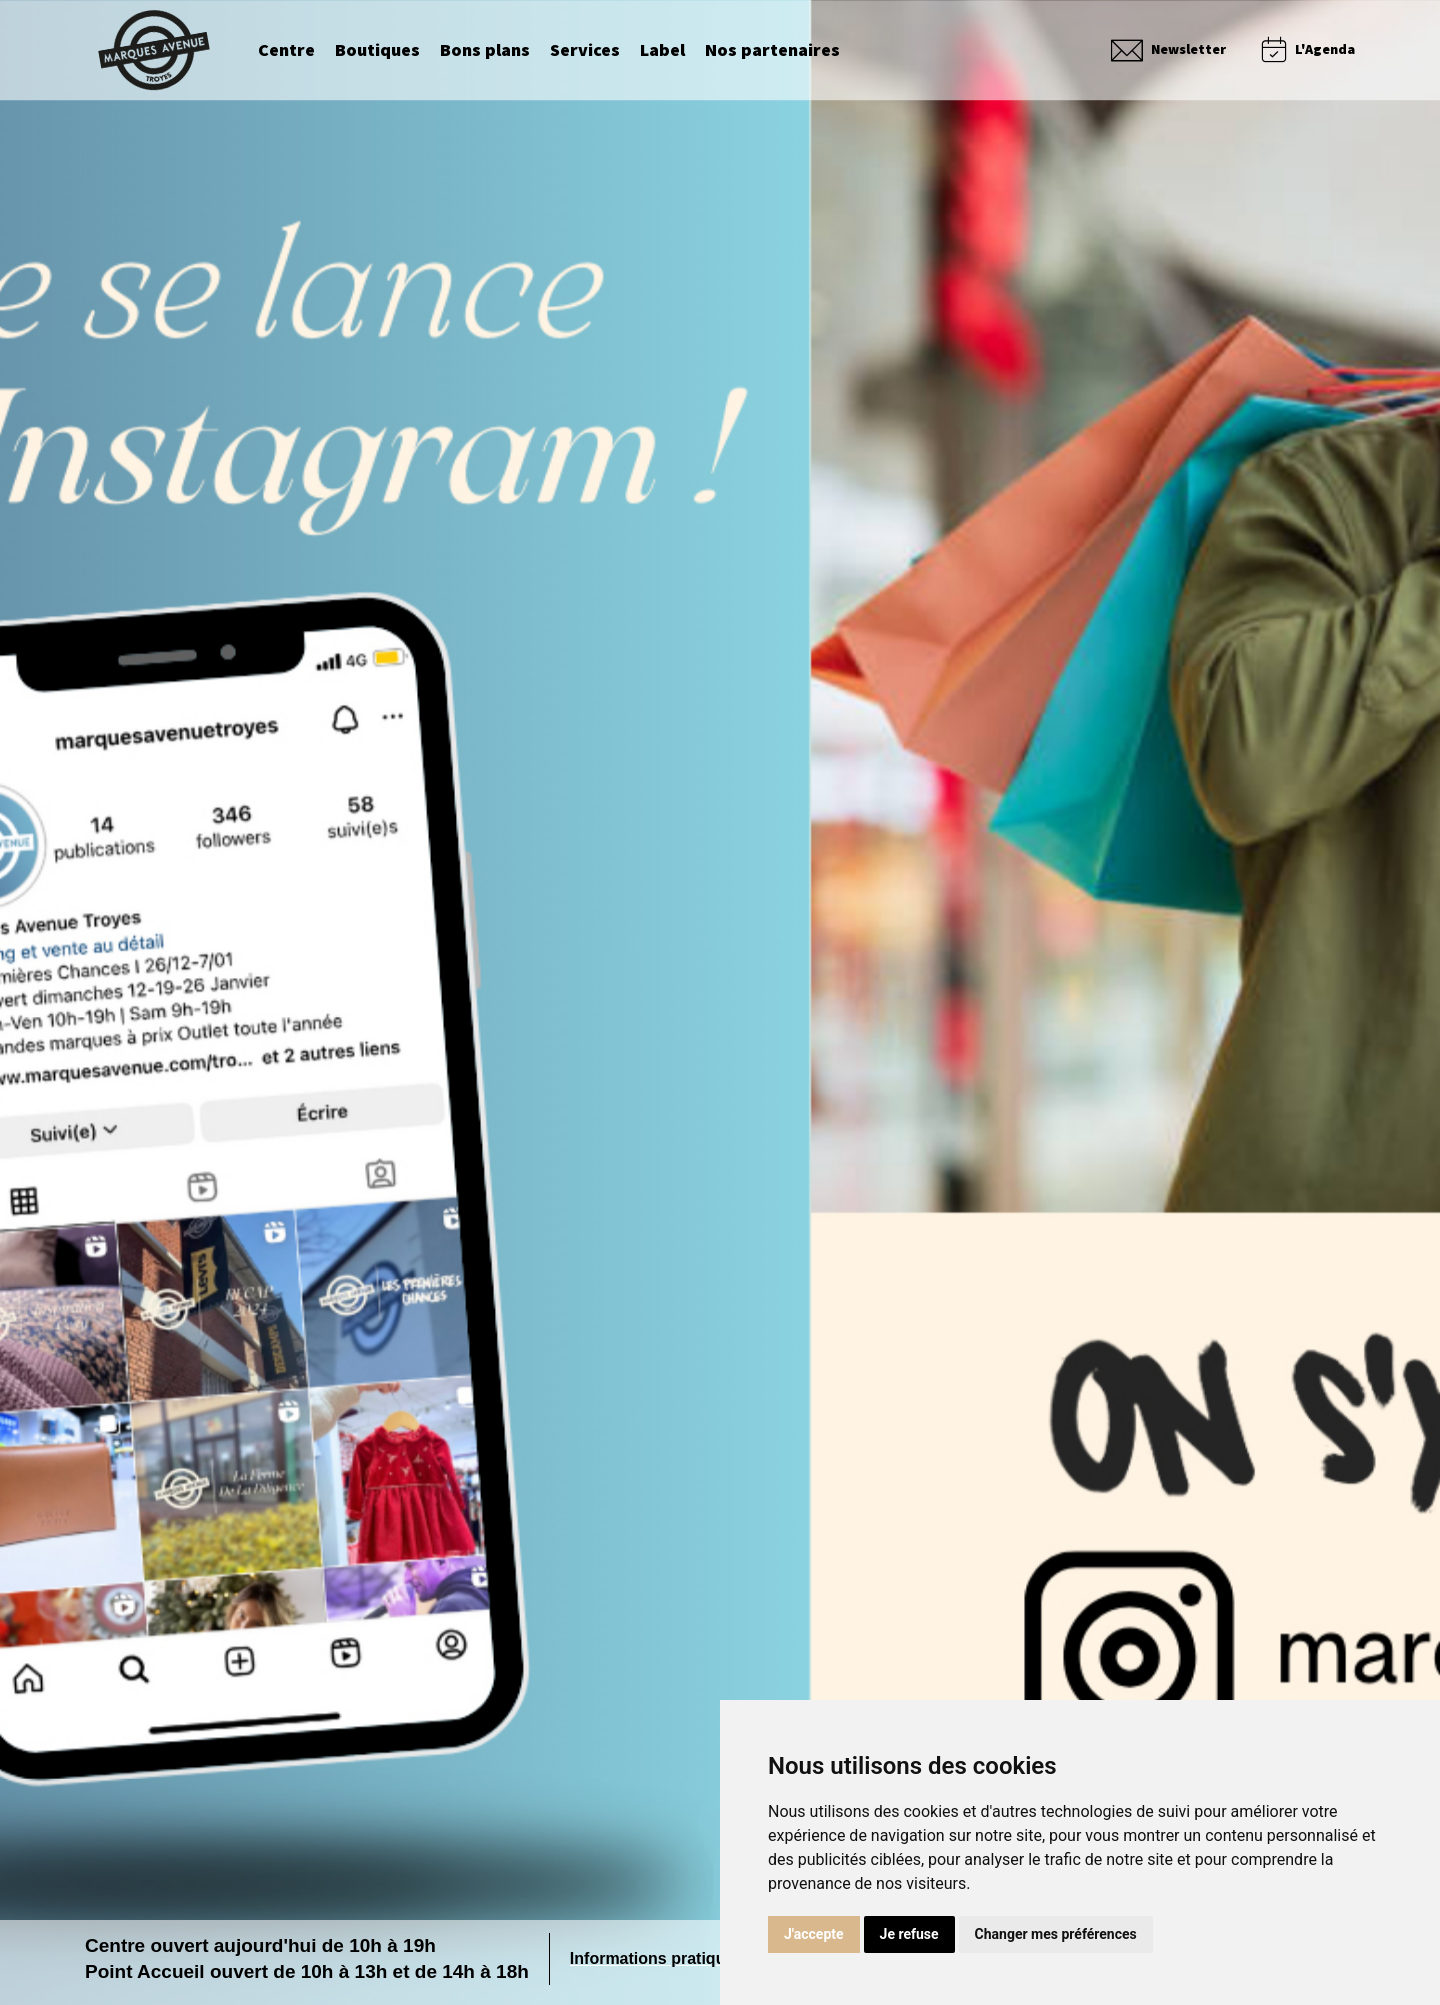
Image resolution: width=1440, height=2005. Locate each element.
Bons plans (485, 50)
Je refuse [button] (909, 1934)
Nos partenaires (772, 50)
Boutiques (377, 50)
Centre (286, 50)
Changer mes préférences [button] (1056, 1934)
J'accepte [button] (814, 1934)
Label (662, 50)
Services (585, 50)
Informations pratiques (656, 1958)
